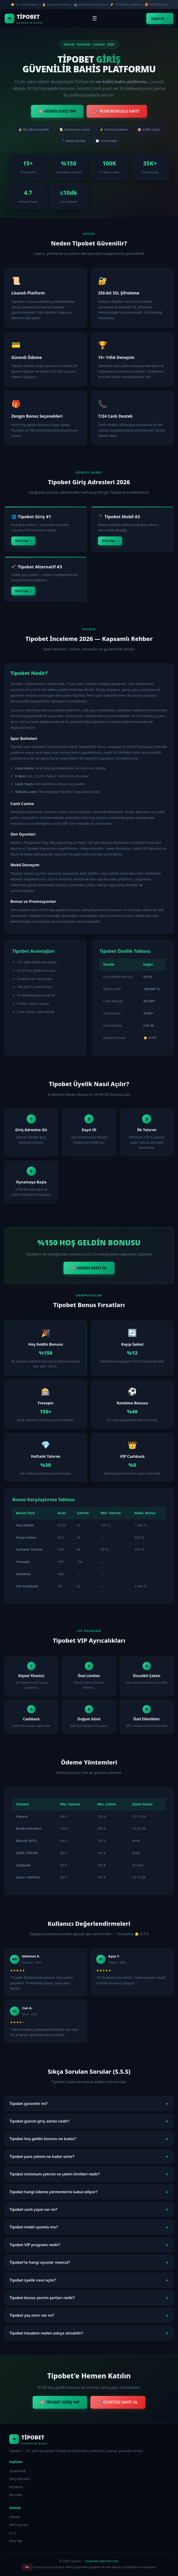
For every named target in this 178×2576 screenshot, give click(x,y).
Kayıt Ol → (159, 18)
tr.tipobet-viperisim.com (101, 2561)
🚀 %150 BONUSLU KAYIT (117, 111)
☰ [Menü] (94, 18)
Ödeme (14, 2517)
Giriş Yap (15, 2541)
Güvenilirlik (17, 2471)
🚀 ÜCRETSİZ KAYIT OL (118, 2402)
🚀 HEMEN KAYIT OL (89, 1268)
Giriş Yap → (23, 541)
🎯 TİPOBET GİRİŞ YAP (59, 2402)
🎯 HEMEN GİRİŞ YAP (57, 111)
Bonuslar (15, 2495)
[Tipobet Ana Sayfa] (24, 18)
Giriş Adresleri (19, 2479)
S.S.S (12, 2533)
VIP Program (18, 2525)
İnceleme (16, 2487)
